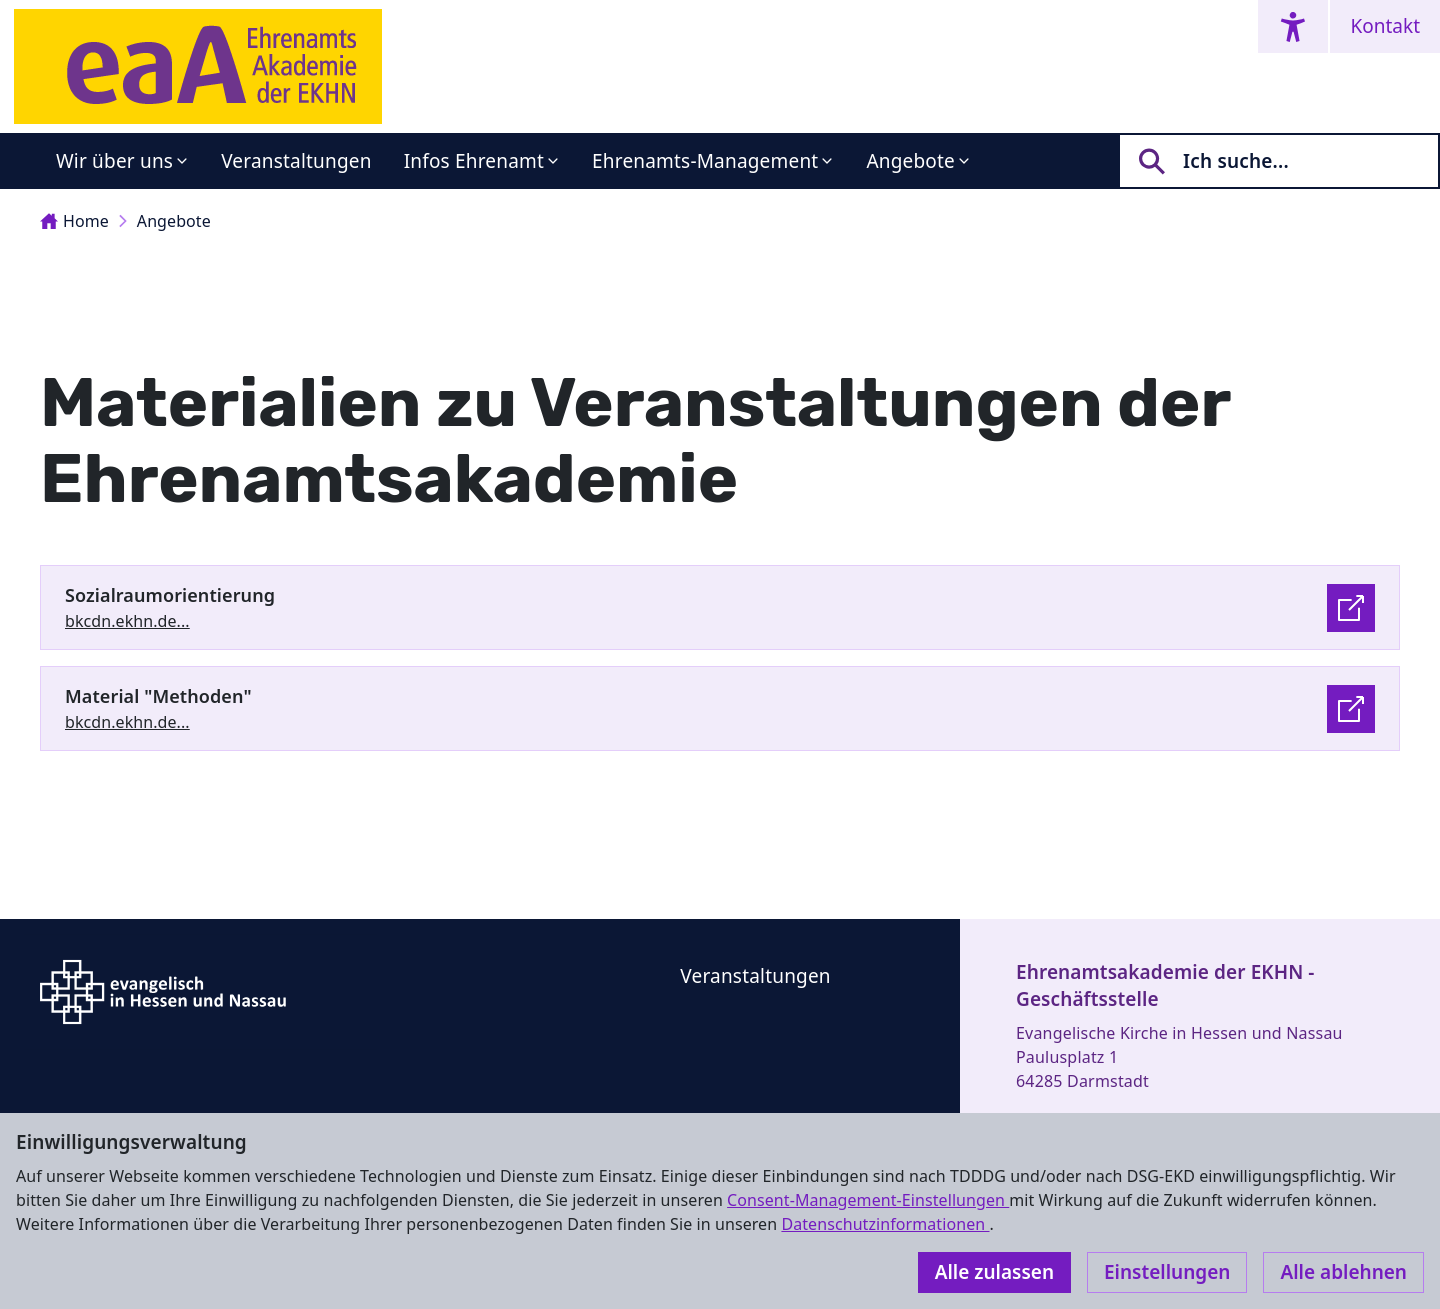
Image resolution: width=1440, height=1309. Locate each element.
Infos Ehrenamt (474, 161)
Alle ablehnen (1343, 1272)
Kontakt (1385, 26)
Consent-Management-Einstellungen (868, 1200)
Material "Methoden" (158, 696)
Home (74, 221)
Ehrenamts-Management (705, 161)
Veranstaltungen (296, 161)
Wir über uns (114, 161)
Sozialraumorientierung (170, 595)
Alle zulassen (994, 1272)
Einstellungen (1167, 1272)
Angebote (910, 161)
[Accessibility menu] (1293, 26)
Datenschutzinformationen (885, 1224)
